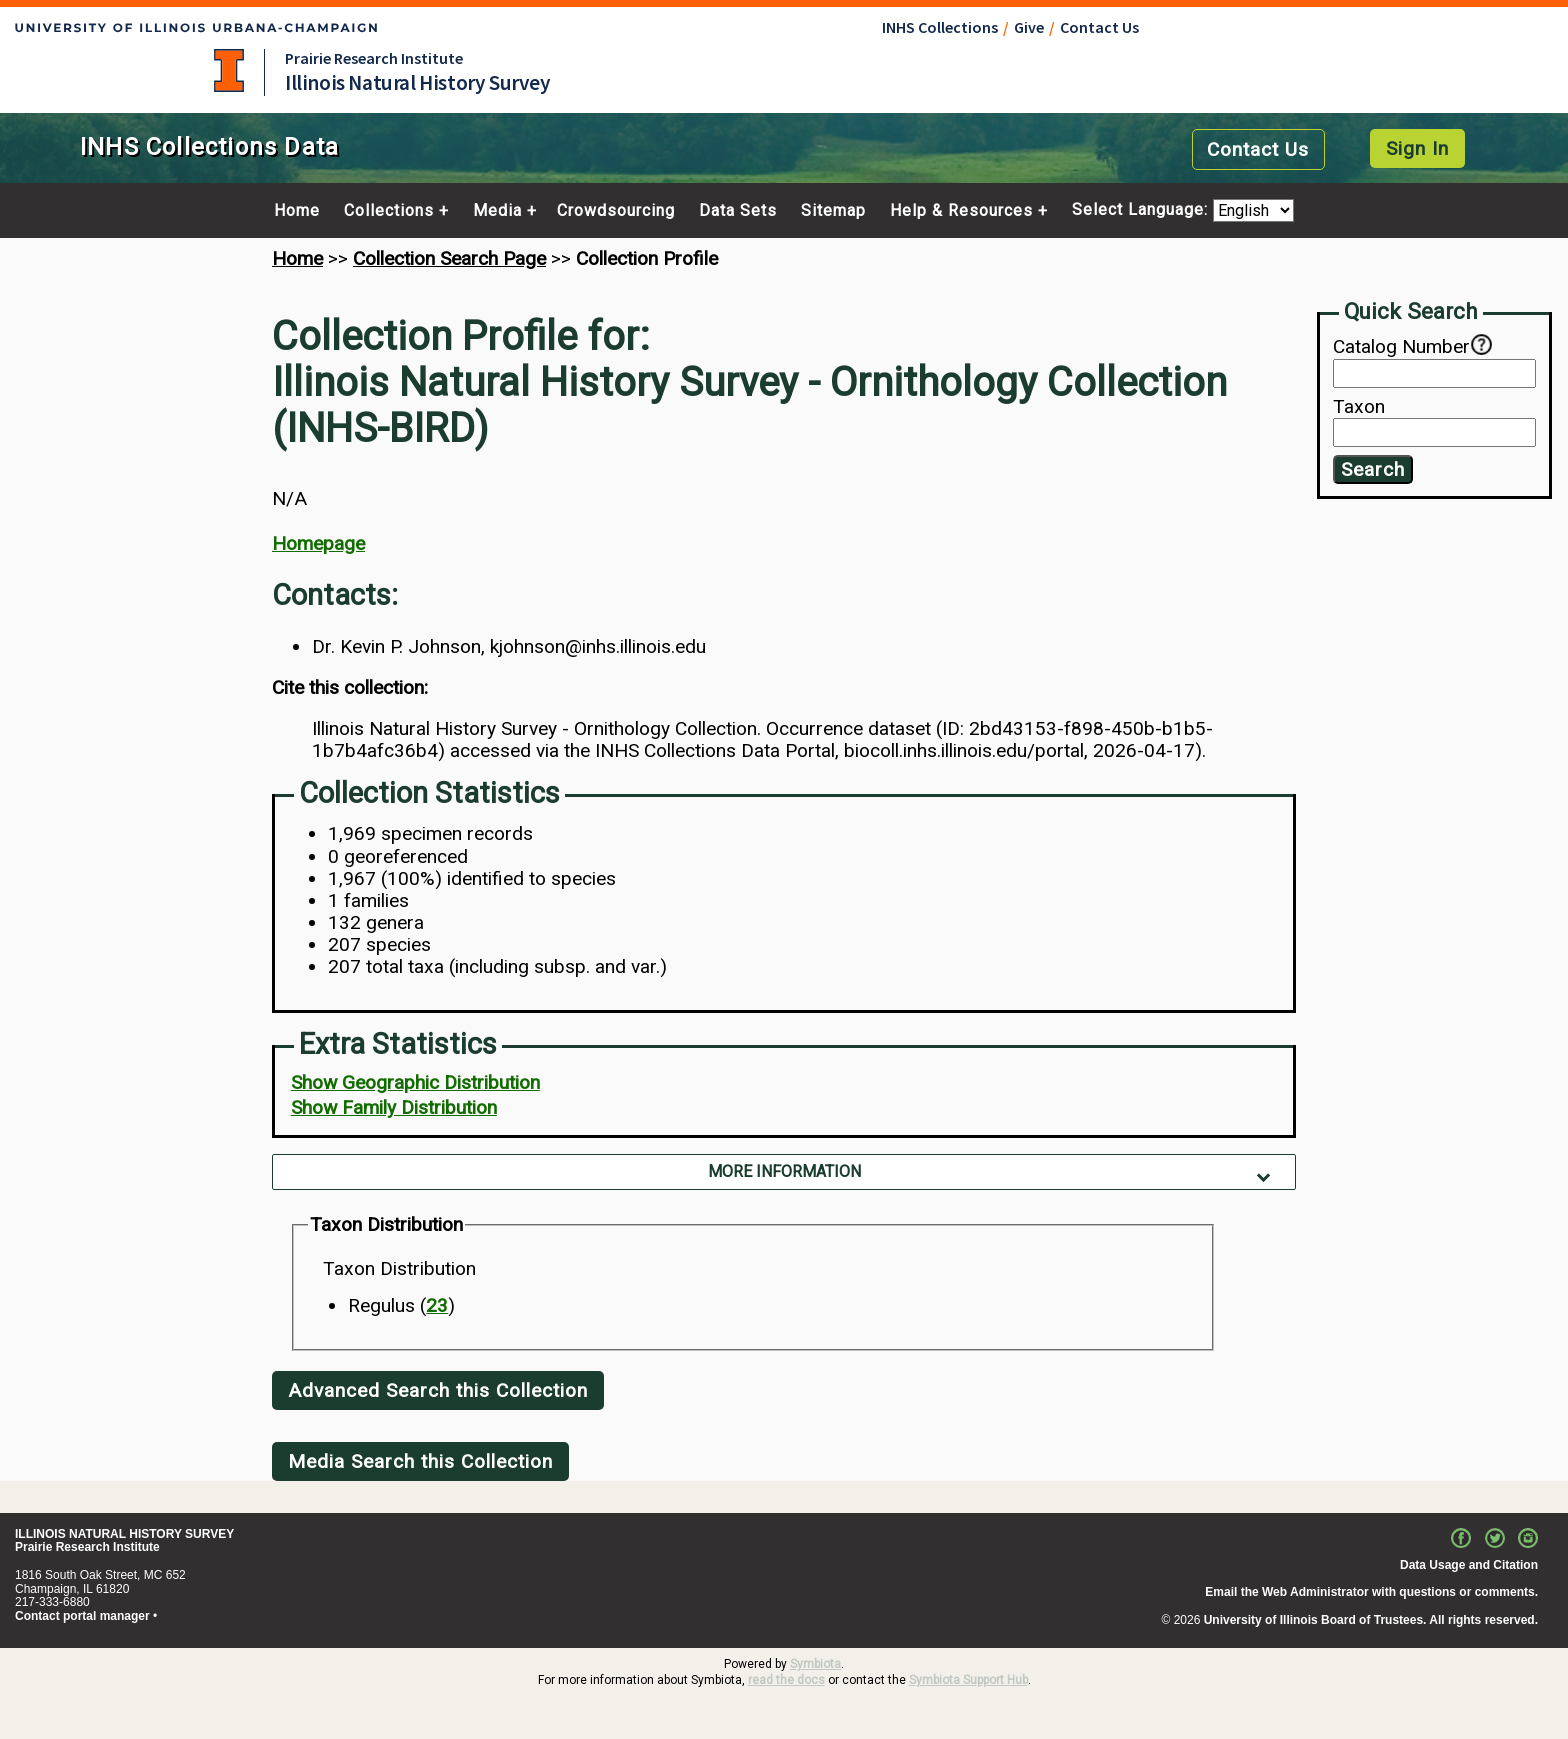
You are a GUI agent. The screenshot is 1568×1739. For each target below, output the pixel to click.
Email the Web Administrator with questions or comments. (1371, 1592)
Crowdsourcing (616, 211)
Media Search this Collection (420, 1461)
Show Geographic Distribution (415, 1082)
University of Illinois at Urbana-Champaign (229, 70)
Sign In (1417, 148)
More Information (784, 1171)
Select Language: (1142, 210)
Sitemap (833, 211)
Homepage (318, 543)
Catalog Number (1401, 347)
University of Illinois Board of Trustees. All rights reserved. (1371, 1620)
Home (297, 211)
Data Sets (738, 211)
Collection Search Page (449, 258)
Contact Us (1099, 27)
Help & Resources (961, 211)
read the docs (786, 1680)
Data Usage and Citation (1469, 1565)
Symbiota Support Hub (968, 1680)
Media (497, 211)
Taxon (1359, 407)
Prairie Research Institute (374, 58)
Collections (389, 211)
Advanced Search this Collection (438, 1390)
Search (1373, 469)
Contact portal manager (82, 1616)
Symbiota (815, 1664)
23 (437, 1305)
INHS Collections (940, 27)
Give (1029, 27)
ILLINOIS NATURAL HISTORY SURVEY (124, 1534)
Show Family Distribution (394, 1107)
